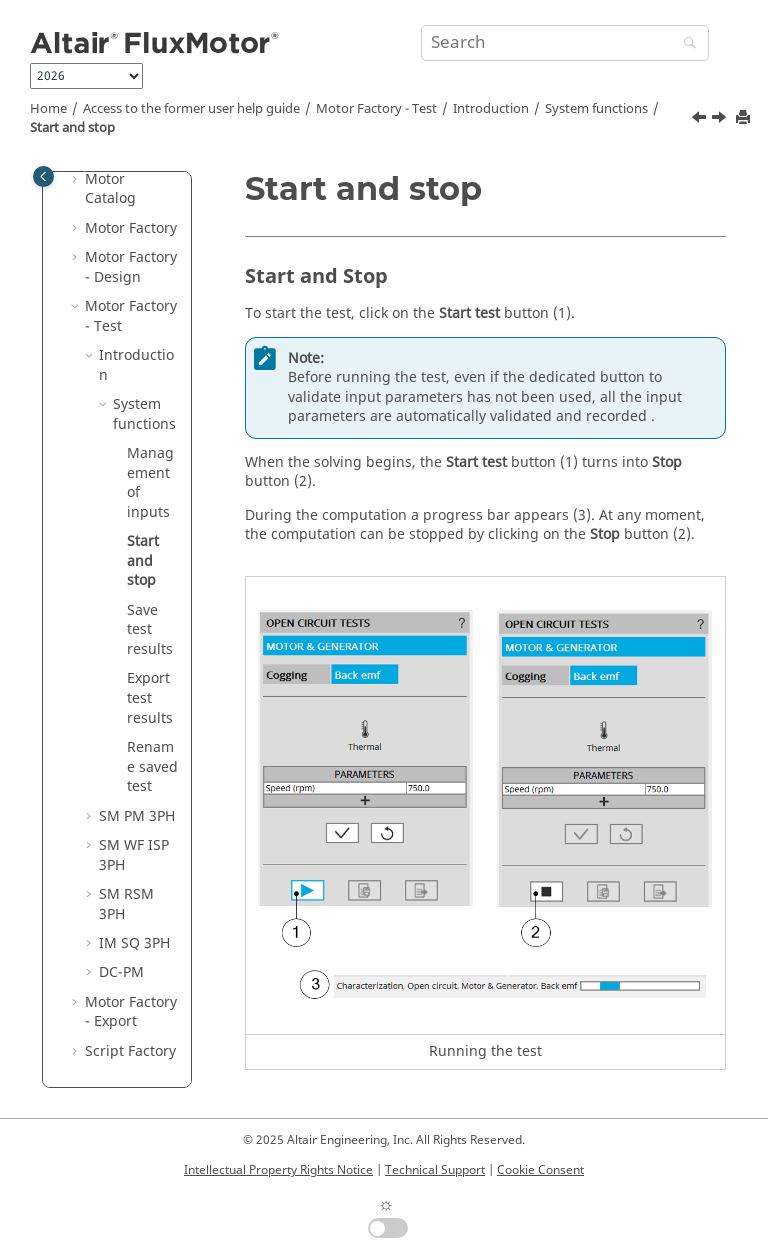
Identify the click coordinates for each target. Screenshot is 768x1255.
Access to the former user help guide (191, 109)
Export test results (150, 698)
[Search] (685, 44)
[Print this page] (745, 118)
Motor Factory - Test (376, 109)
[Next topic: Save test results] (721, 120)
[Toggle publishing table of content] (43, 176)
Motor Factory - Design (131, 267)
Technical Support (435, 1170)
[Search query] (565, 43)
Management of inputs (150, 483)
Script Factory (130, 1051)
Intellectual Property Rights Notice (278, 1170)
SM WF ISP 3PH (134, 855)
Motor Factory (131, 228)
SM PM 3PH (137, 816)
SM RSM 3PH (126, 904)
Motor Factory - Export (131, 1012)
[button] (77, 180)
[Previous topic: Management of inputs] (701, 120)
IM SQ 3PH (134, 943)
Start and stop (72, 128)
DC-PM (121, 972)
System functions (596, 109)
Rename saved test (152, 767)
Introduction (491, 109)
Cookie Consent (540, 1170)
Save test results (150, 630)
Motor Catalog (110, 189)
